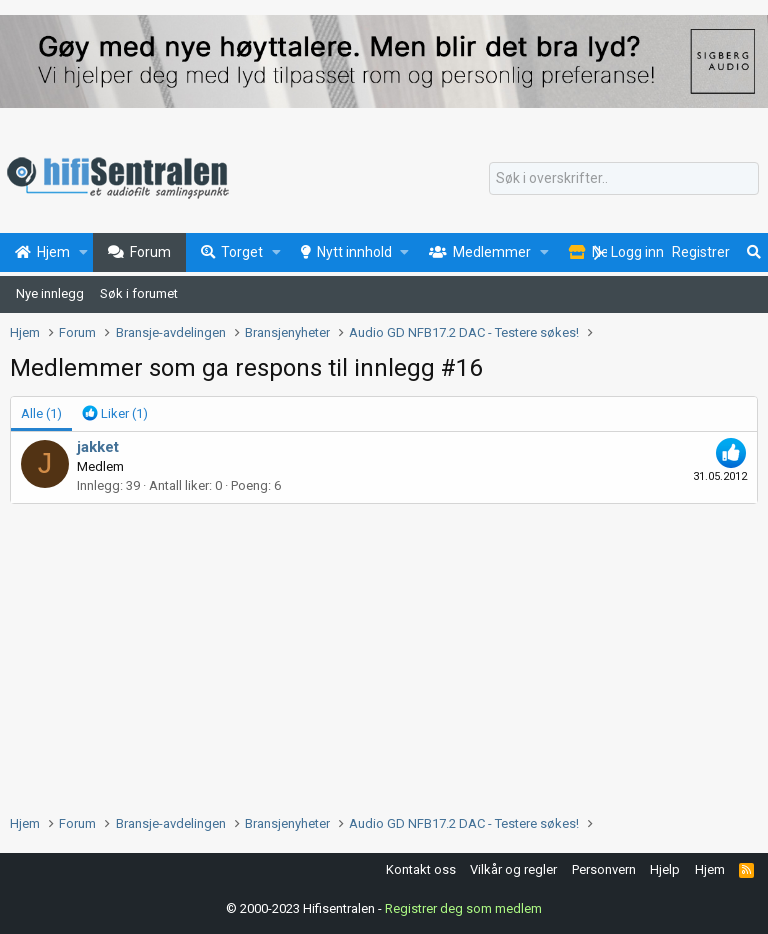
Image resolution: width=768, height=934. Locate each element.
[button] (83, 253)
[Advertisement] (384, 654)
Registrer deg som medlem (463, 908)
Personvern (604, 869)
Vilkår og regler (513, 869)
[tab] (115, 414)
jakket (98, 447)
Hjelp (665, 869)
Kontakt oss (421, 869)
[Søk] (624, 179)
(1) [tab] (41, 413)
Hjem (710, 869)
